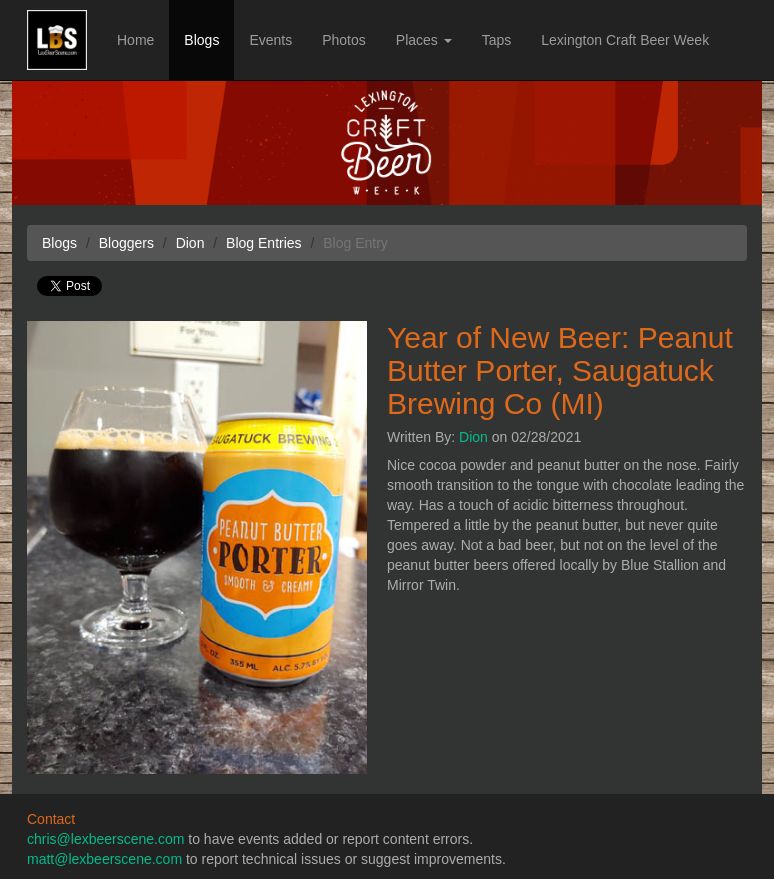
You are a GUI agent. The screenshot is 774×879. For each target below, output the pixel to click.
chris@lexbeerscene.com (105, 839)
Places (424, 40)
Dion (473, 437)
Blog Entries (263, 243)
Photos (344, 40)
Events (270, 40)
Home (135, 40)
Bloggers (126, 243)
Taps (497, 40)
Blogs (201, 40)
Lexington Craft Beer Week (625, 40)
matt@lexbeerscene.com (104, 859)
